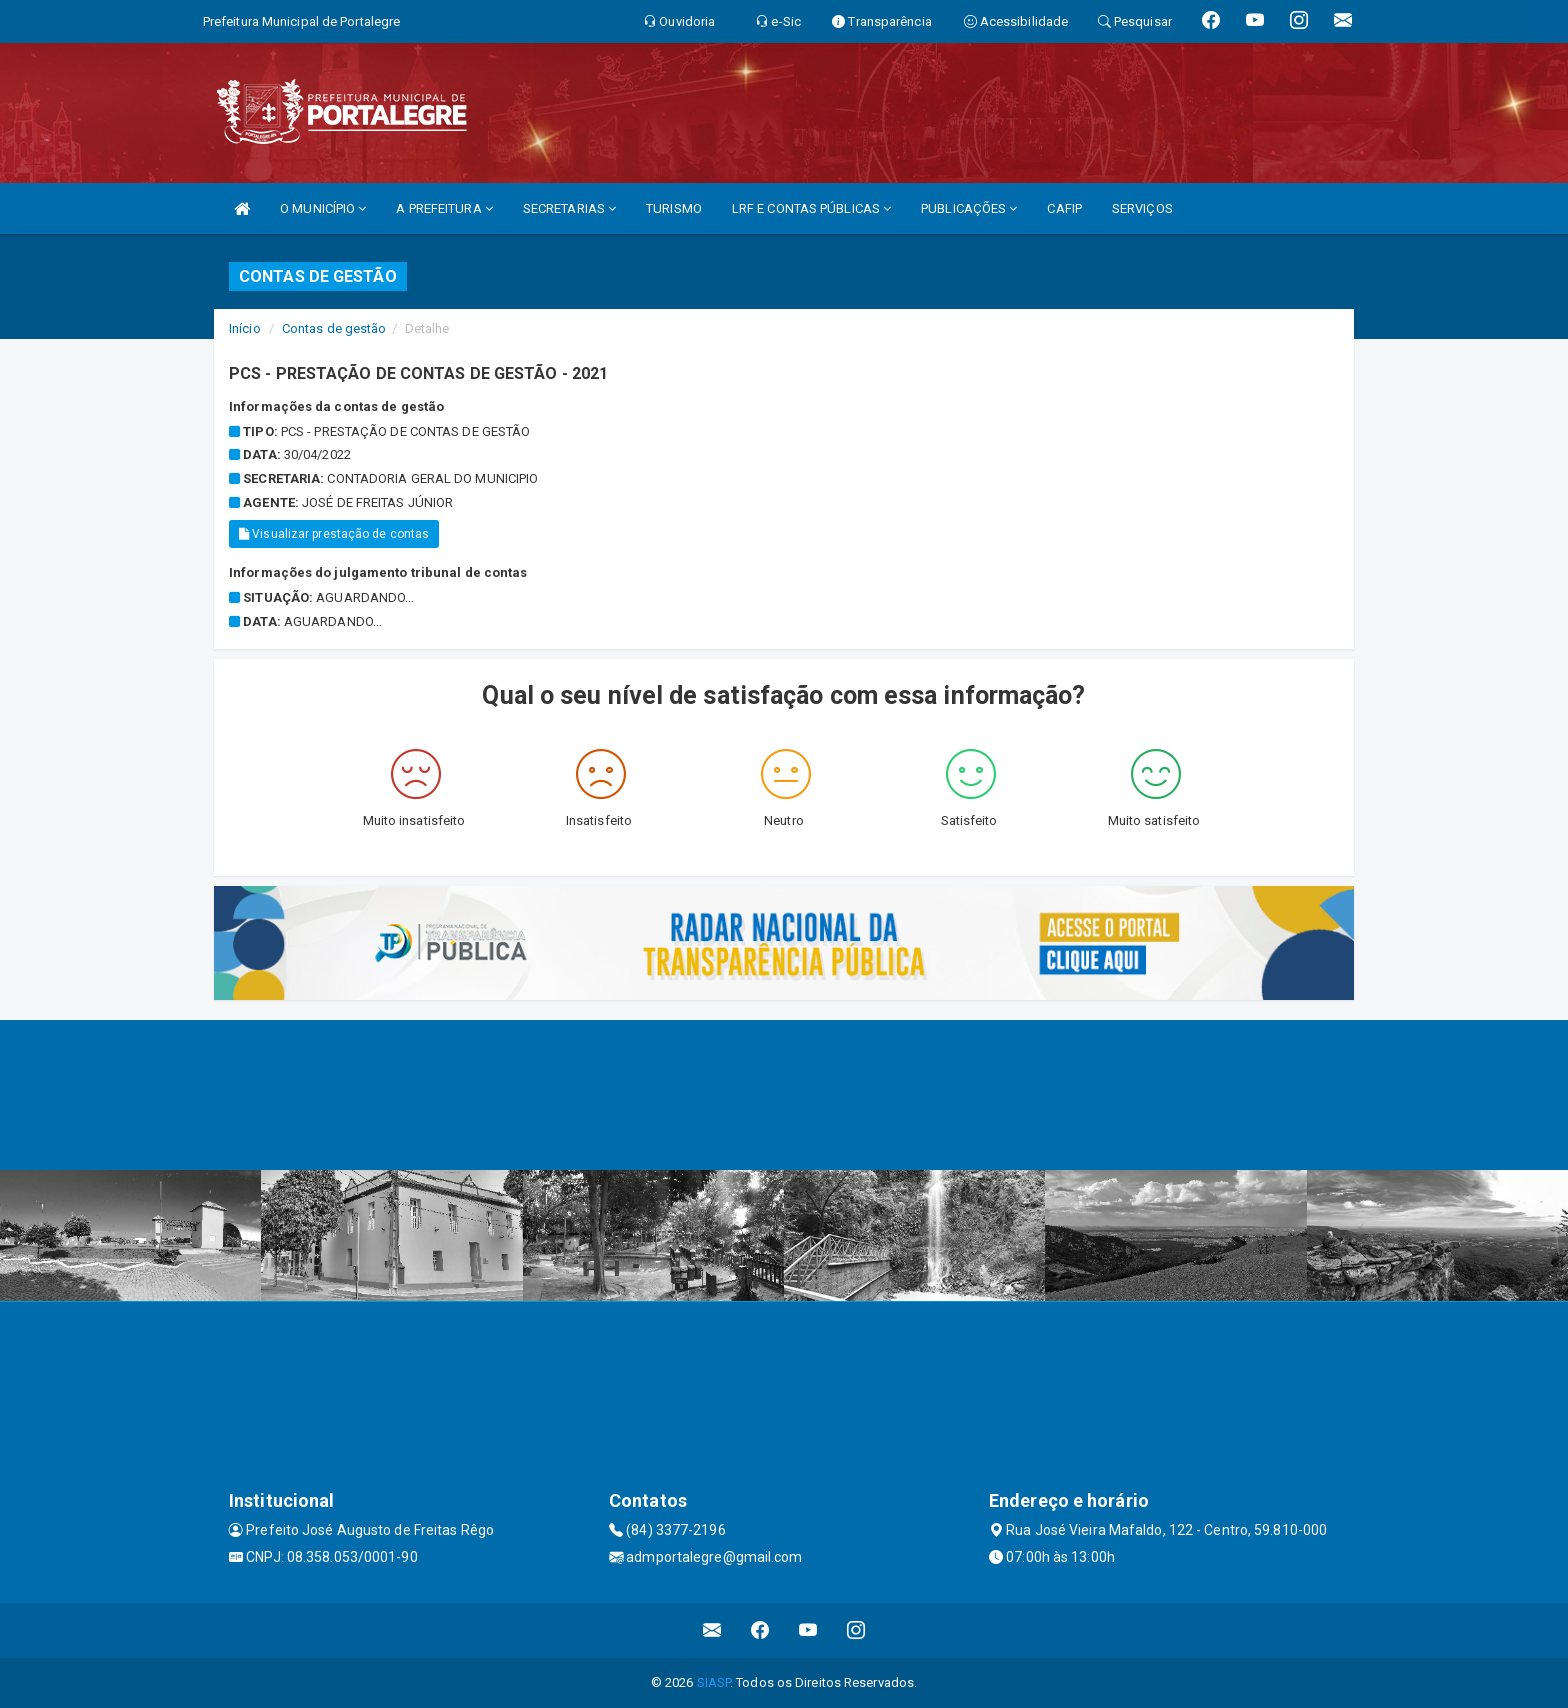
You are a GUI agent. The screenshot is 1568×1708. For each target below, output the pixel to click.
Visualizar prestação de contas (334, 534)
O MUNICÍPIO (323, 208)
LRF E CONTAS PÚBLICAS (811, 208)
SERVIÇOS (1142, 208)
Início (245, 328)
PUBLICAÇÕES (969, 208)
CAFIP (1064, 208)
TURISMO (674, 208)
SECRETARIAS (569, 208)
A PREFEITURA (444, 208)
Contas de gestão (334, 328)
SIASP (714, 1682)
